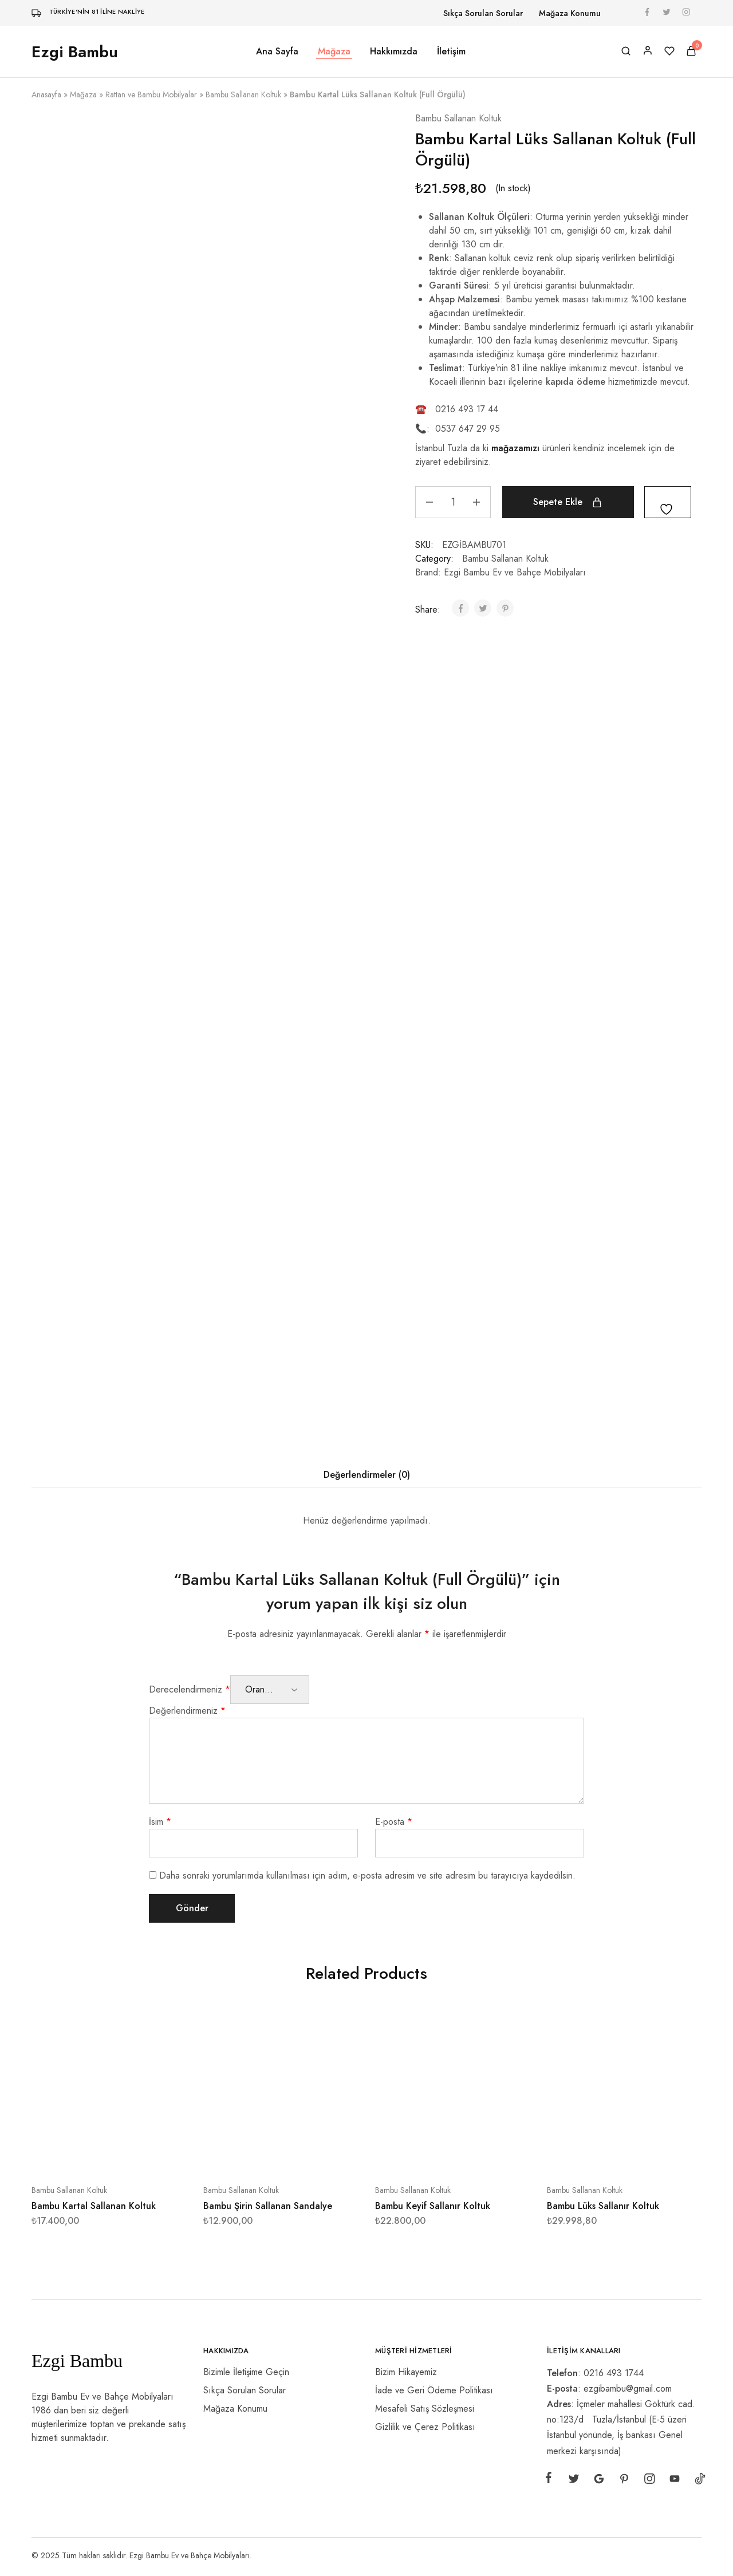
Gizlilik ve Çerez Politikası (425, 2426)
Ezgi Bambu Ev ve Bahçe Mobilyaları (515, 572)
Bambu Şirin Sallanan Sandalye (267, 2205)
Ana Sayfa (277, 51)
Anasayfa (46, 94)
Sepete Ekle (557, 501)
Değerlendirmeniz (187, 1710)
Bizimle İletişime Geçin (246, 2371)
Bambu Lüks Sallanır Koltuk (603, 2205)
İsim (160, 1821)
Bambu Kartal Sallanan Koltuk (93, 2205)
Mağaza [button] (334, 51)
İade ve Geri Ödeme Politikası (434, 2390)
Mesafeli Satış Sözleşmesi (424, 2408)
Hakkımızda (393, 51)
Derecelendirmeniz (189, 1689)
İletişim (451, 51)
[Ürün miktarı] (453, 502)
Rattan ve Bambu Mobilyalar (151, 94)
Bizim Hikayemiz (406, 2371)
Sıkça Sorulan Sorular (483, 13)
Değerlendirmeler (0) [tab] (367, 1474)
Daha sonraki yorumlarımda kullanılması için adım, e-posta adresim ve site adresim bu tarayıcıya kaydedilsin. (367, 1875)
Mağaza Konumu (570, 13)
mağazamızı (515, 448)
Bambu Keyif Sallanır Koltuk (432, 2205)
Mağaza (83, 94)
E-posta (393, 1821)
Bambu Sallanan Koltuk (243, 94)
